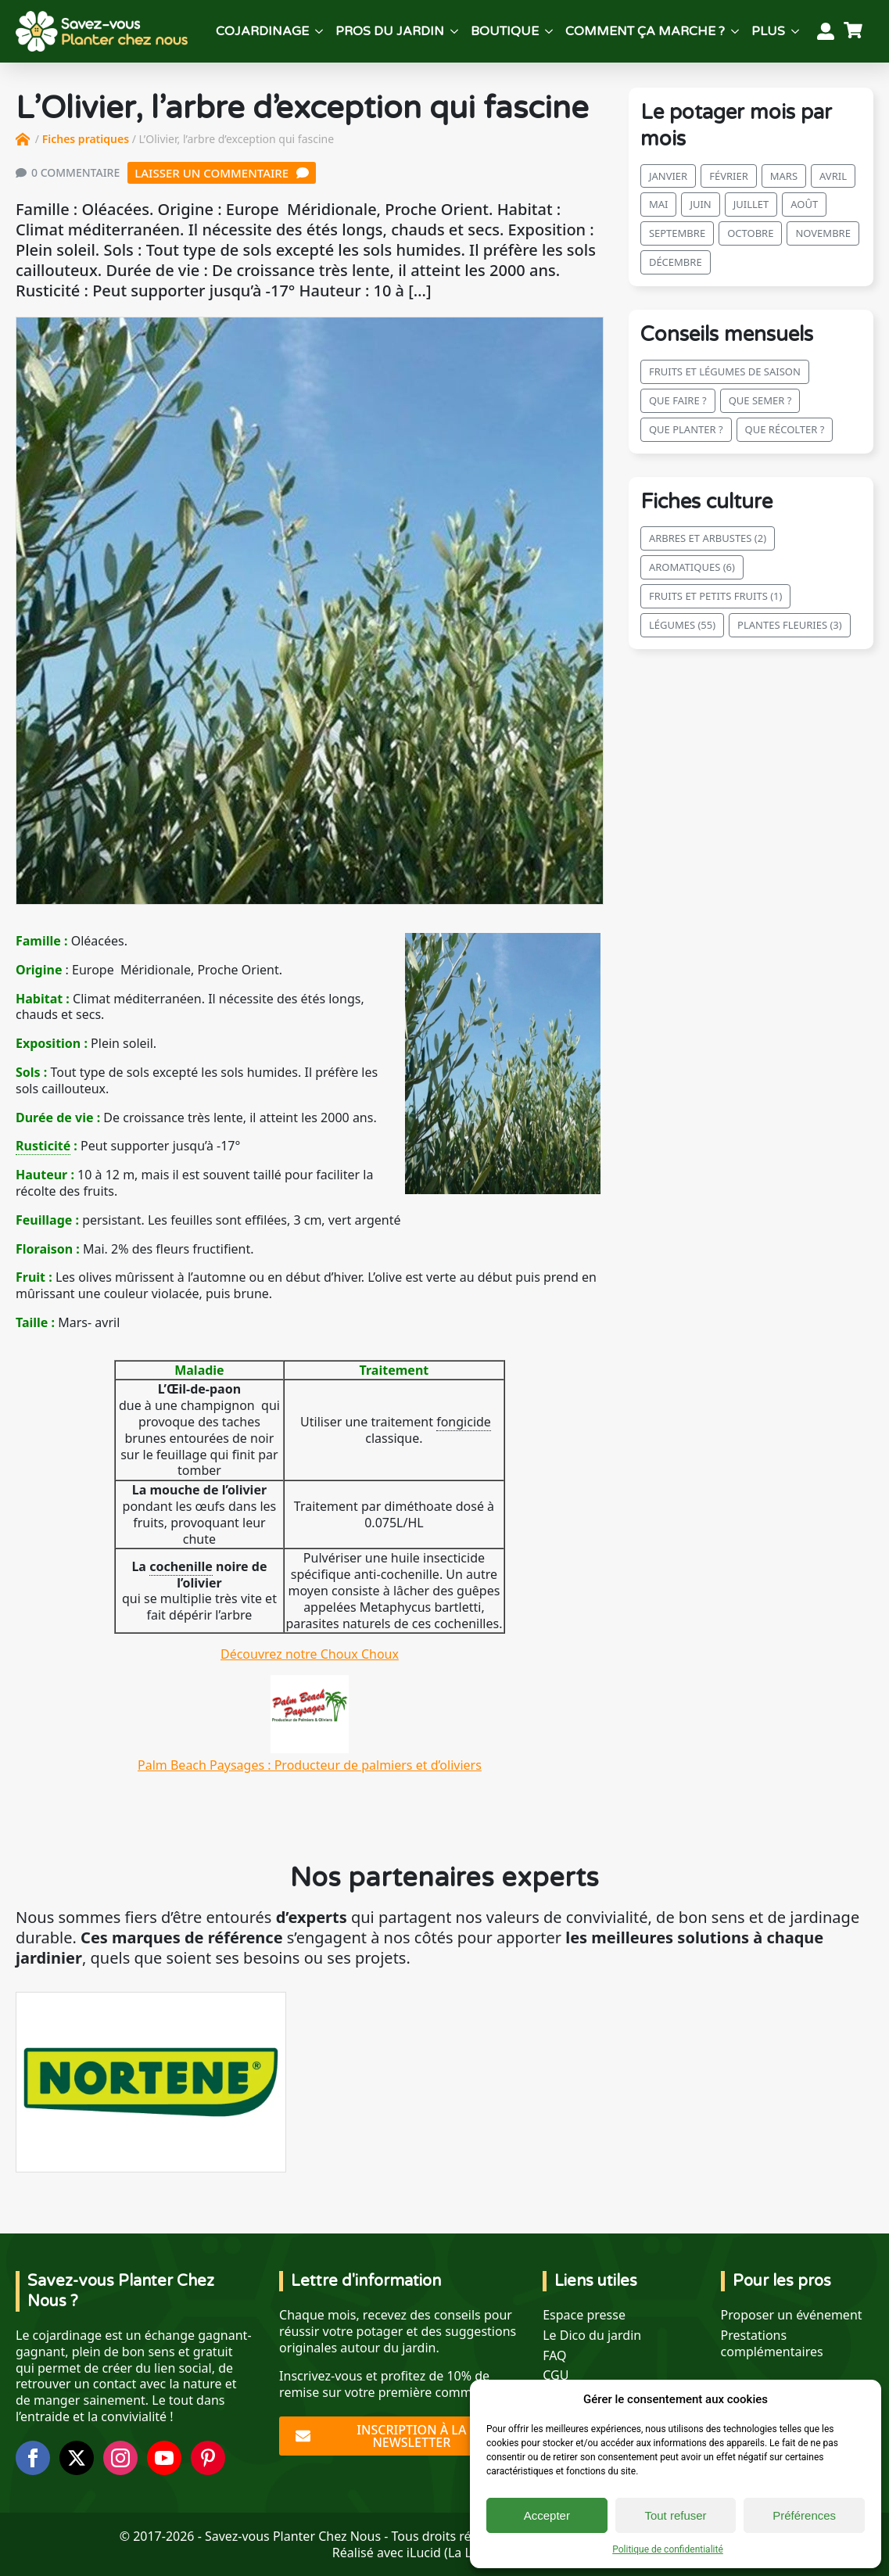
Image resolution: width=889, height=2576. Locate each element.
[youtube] (164, 2458)
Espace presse (584, 2315)
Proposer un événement (791, 2315)
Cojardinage (262, 31)
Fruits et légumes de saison (725, 371)
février (728, 176)
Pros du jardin (389, 31)
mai (659, 204)
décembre (675, 262)
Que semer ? (760, 400)
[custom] (208, 2458)
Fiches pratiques (85, 138)
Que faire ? (678, 400)
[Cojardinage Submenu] (319, 31)
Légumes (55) (682, 625)
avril (833, 176)
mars (784, 176)
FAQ (554, 2356)
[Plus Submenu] (795, 31)
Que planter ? (686, 429)
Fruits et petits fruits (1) (716, 596)
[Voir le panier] (855, 31)
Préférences (804, 2515)
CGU (555, 2375)
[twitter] (76, 2458)
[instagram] (120, 2458)
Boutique (505, 31)
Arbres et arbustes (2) (707, 538)
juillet (751, 204)
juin (700, 204)
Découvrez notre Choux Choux (309, 1654)
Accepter (547, 2515)
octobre (750, 233)
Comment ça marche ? (645, 31)
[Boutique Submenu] (549, 31)
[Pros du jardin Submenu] (454, 31)
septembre (677, 233)
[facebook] (33, 2458)
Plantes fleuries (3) (789, 625)
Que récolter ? (785, 429)
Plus (768, 31)
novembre (823, 233)
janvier (668, 176)
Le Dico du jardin (592, 2335)
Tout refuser (675, 2515)
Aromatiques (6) (692, 567)
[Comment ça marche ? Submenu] (735, 31)
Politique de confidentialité (667, 2549)
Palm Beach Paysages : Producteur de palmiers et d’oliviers (310, 1757)
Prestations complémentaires (772, 2343)
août (804, 204)
